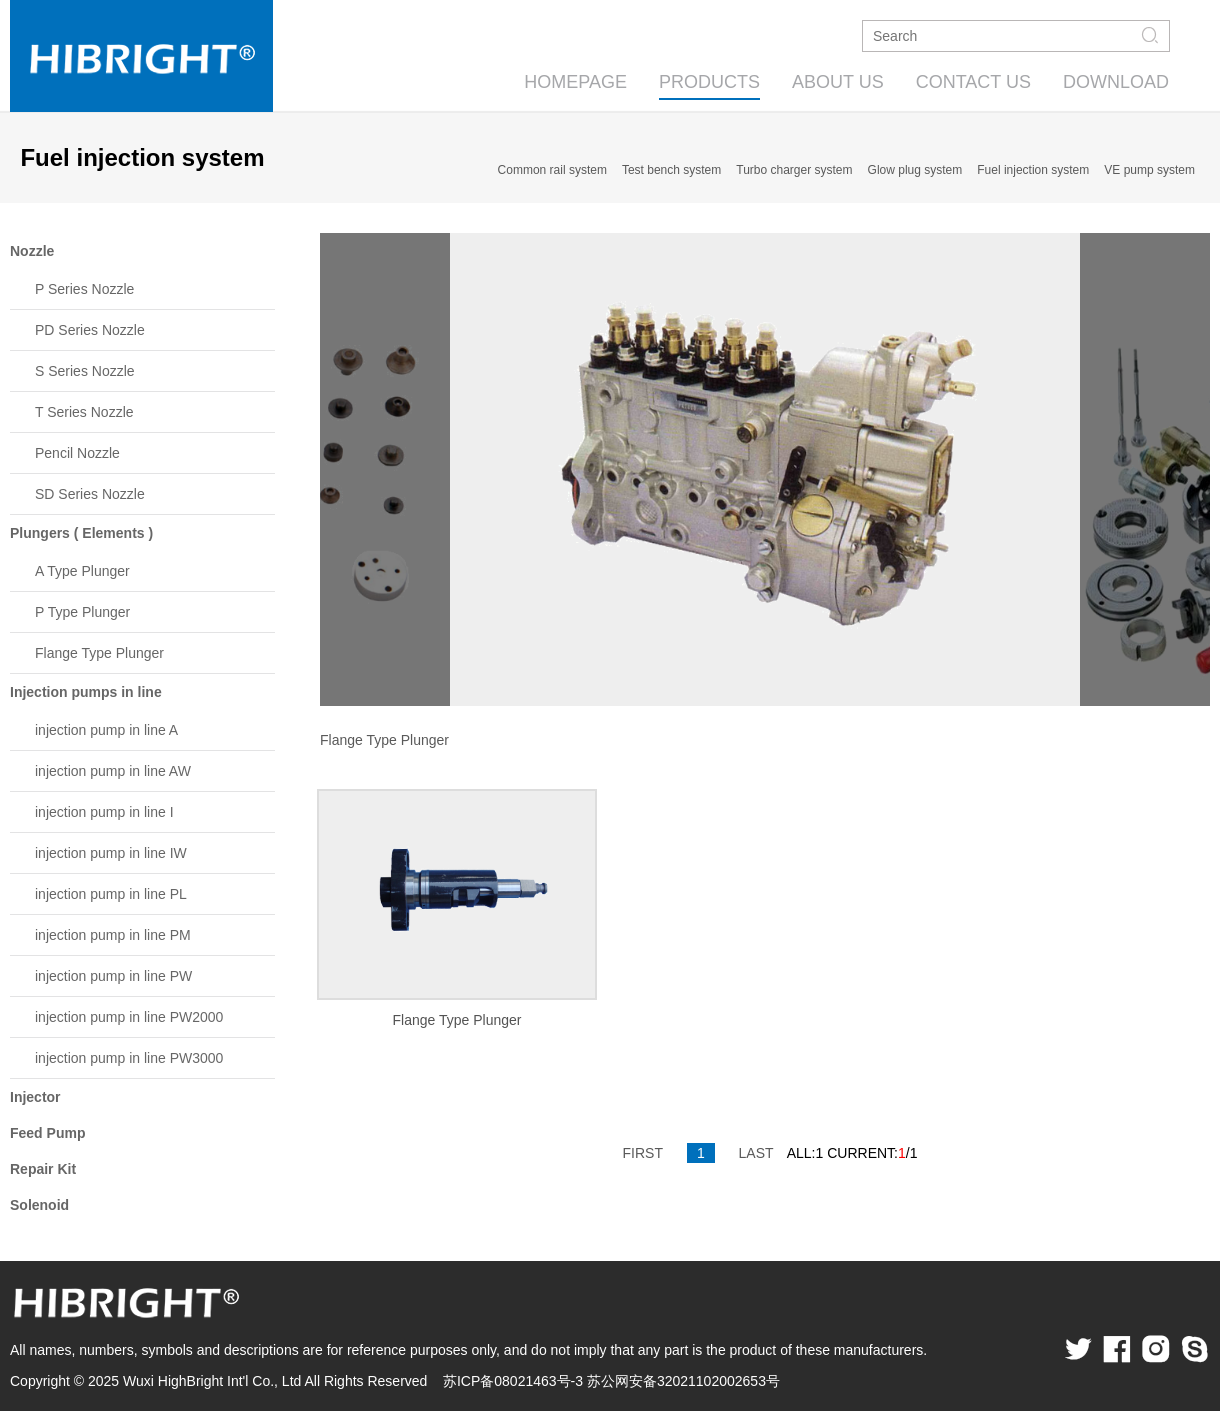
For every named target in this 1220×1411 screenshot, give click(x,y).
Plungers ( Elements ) (81, 533)
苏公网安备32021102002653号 (683, 1381)
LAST (756, 1153)
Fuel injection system (1033, 170)
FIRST (643, 1153)
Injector (35, 1097)
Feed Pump (47, 1133)
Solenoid (39, 1205)
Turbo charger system (794, 170)
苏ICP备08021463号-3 (513, 1381)
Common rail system (552, 170)
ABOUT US (838, 82)
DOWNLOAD (1116, 82)
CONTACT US (973, 82)
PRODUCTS (709, 82)
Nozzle (32, 251)
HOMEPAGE (575, 82)
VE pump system (1149, 170)
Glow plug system (915, 170)
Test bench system (671, 170)
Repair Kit (43, 1169)
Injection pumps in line (86, 692)
